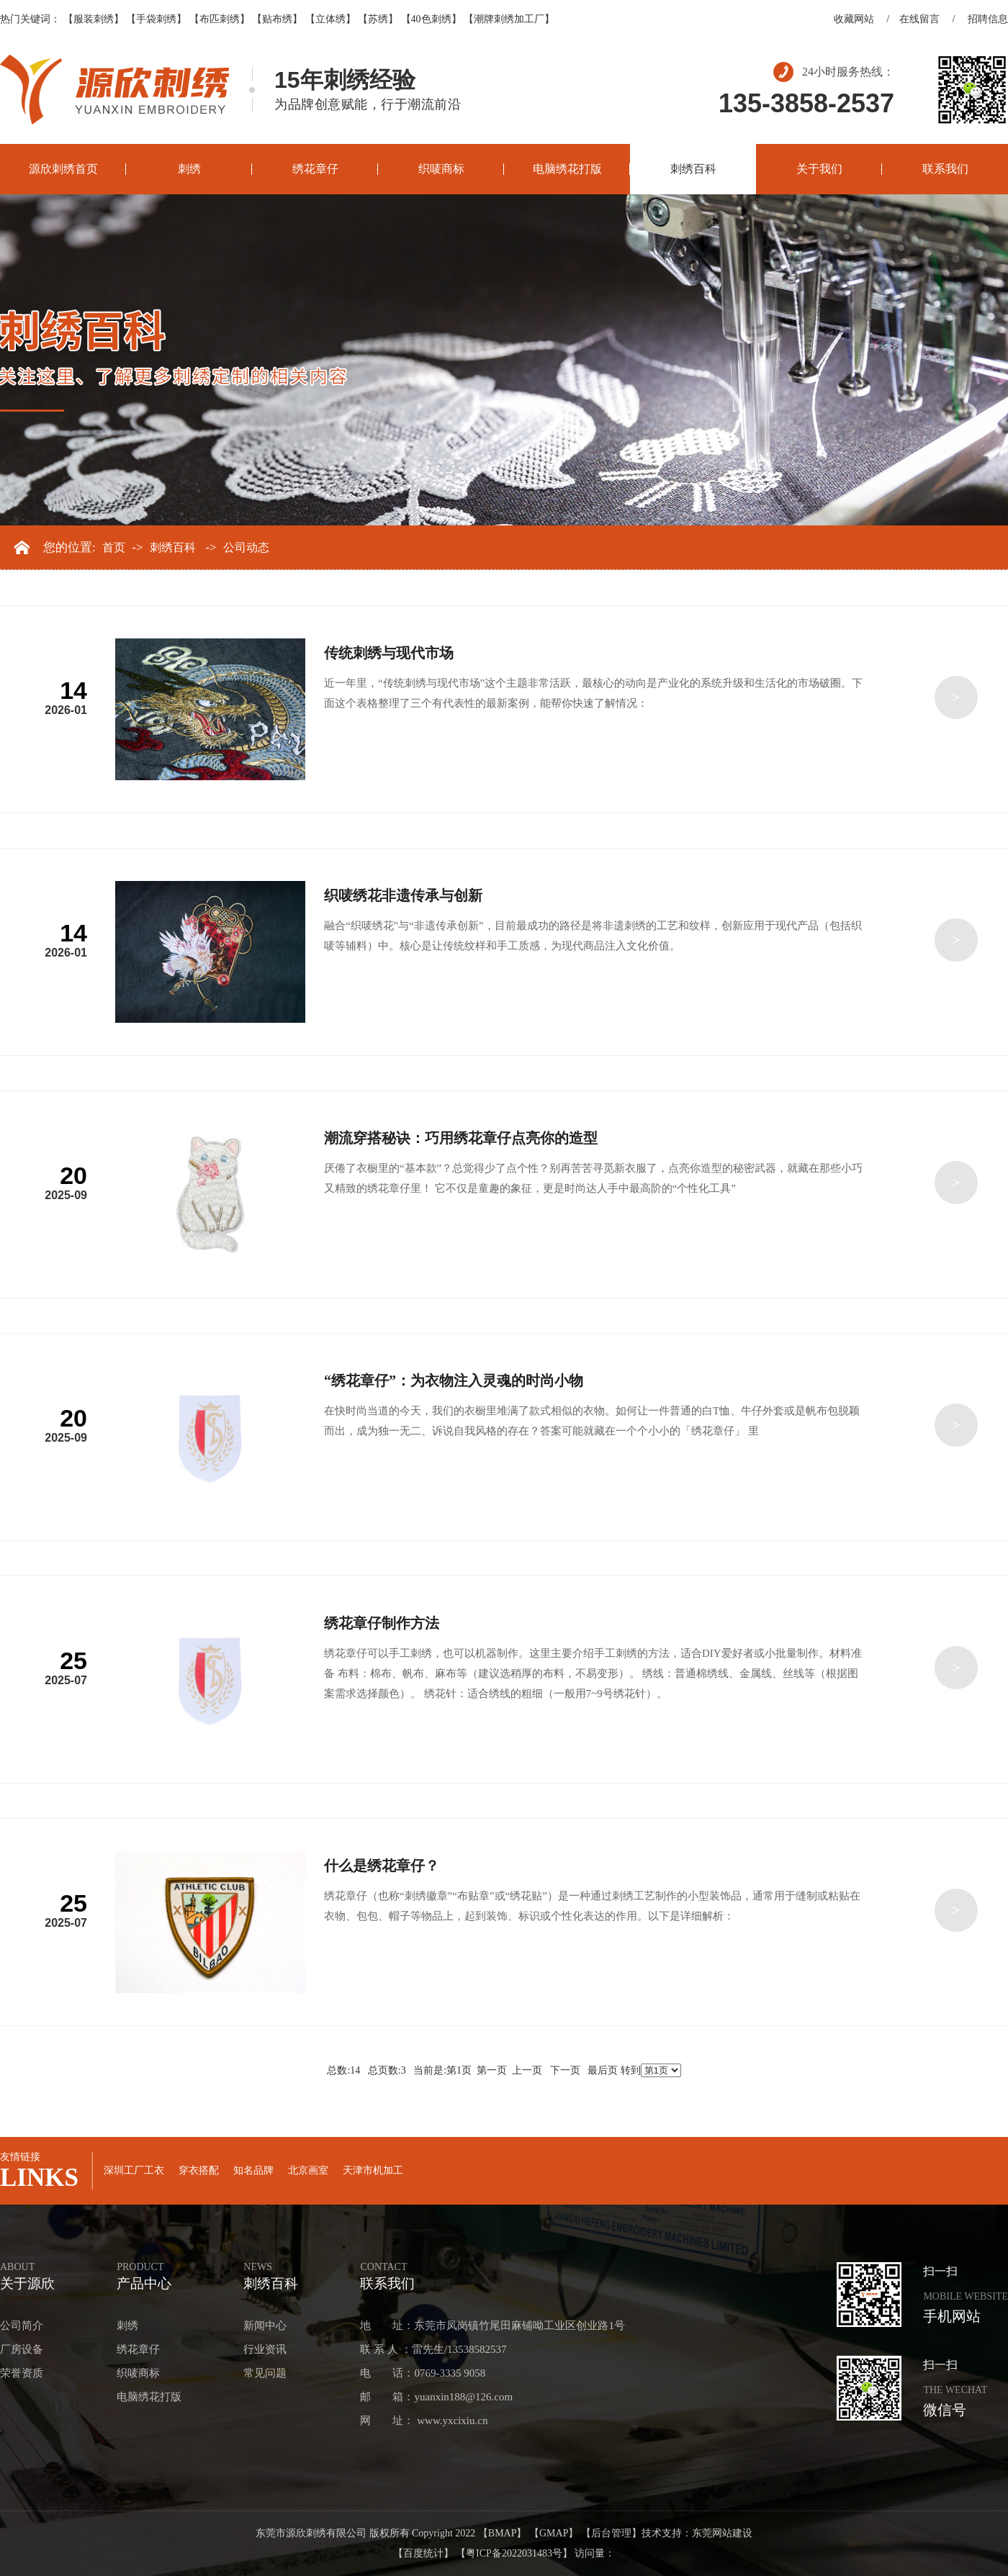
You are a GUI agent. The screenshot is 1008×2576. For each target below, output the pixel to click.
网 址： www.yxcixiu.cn (423, 2420)
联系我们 (945, 169)
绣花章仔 (315, 169)
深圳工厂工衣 (134, 2170)
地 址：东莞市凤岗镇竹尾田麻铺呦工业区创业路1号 (492, 2325)
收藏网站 (854, 19)
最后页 (603, 2070)
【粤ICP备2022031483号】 (514, 2553)
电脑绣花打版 (567, 169)
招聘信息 (988, 19)
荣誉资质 (21, 2373)
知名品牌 (253, 2170)
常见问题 (265, 2373)
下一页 (565, 2070)
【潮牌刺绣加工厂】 (509, 19)
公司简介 (21, 2325)
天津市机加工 (373, 2170)
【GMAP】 (553, 2533)
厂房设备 (21, 2349)
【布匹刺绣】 (219, 19)
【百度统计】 (423, 2553)
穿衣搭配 (199, 2170)
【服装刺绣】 (93, 19)
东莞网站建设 (722, 2533)
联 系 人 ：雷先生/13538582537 (433, 2349)
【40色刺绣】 (431, 19)
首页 (113, 547)
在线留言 (919, 19)
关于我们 (819, 169)
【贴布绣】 (277, 19)
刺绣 (189, 169)
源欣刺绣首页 (63, 169)
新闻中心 (265, 2325)
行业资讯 (265, 2349)
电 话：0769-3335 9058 (422, 2373)
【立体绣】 (330, 19)
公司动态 (246, 547)
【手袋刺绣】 (156, 19)
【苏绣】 (378, 19)
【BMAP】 (502, 2533)
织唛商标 (441, 169)
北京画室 (308, 2170)
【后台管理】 (611, 2533)
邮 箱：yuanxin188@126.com (436, 2397)
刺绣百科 (693, 169)
